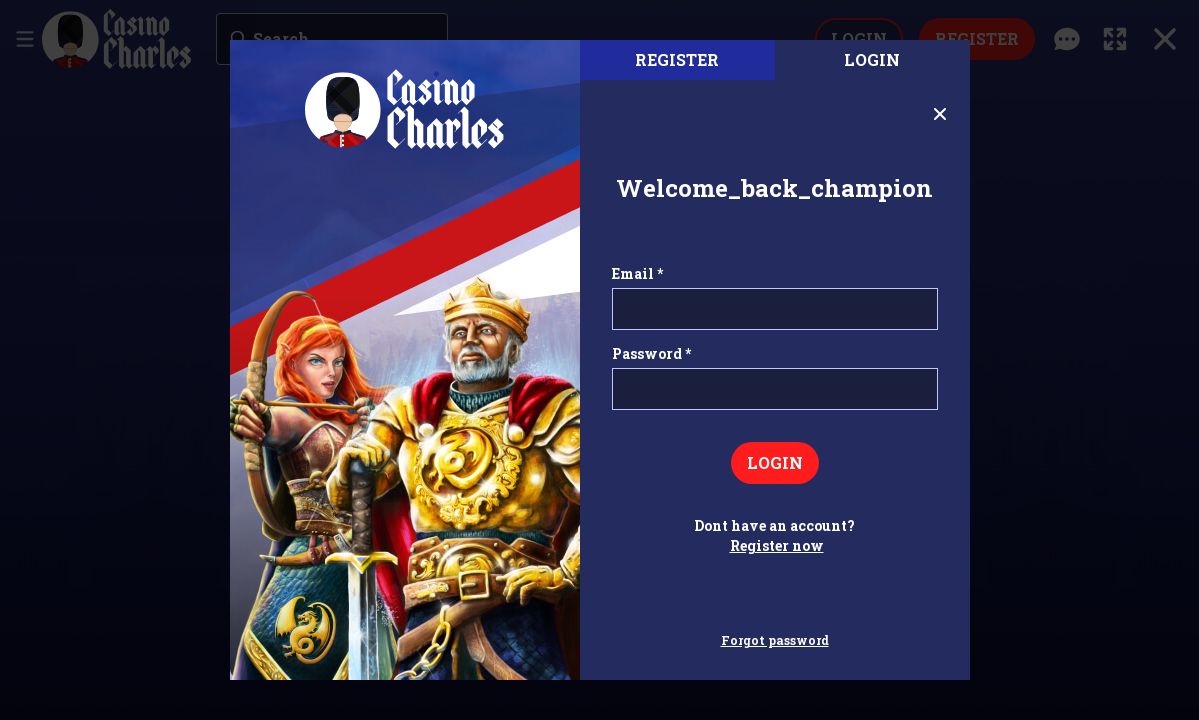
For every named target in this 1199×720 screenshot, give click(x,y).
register (677, 59)
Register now (777, 545)
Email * (637, 273)
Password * (651, 353)
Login (872, 59)
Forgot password (775, 640)
